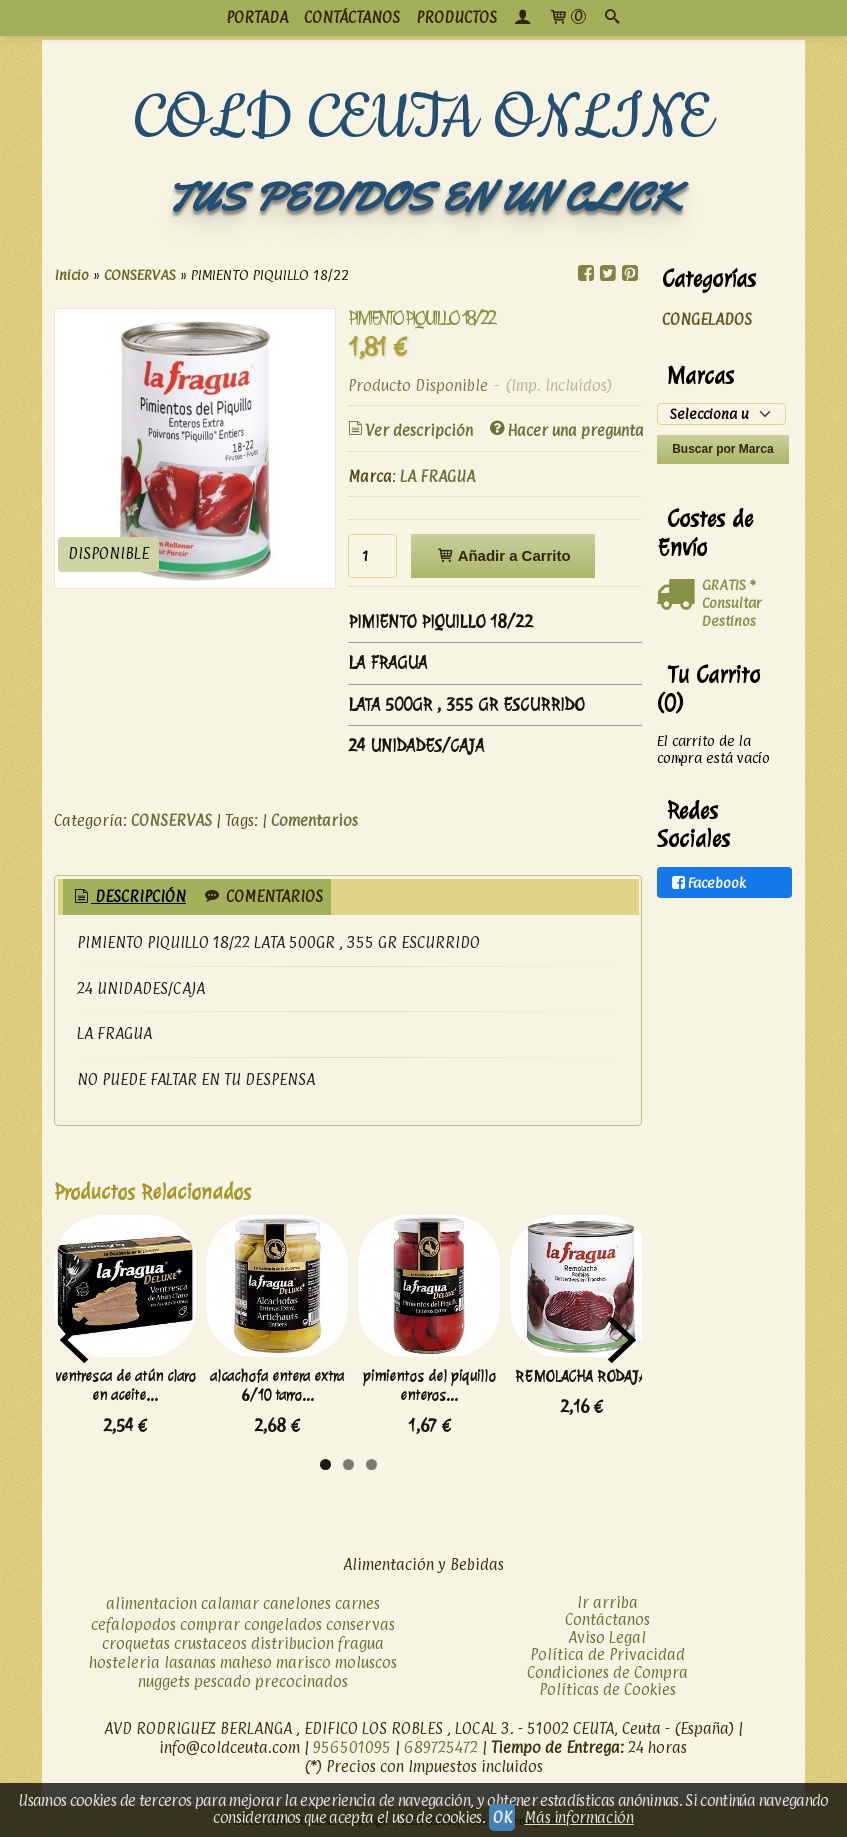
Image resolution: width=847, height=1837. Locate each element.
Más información (578, 1817)
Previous (74, 1340)
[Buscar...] (612, 18)
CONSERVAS (171, 820)
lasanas (190, 1662)
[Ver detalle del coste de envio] (679, 595)
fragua (361, 1643)
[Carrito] (567, 18)
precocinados (301, 1681)
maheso (246, 1662)
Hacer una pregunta (565, 430)
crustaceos (210, 1643)
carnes (357, 1603)
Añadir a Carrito (502, 555)
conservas (360, 1624)
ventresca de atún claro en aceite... (125, 1386)
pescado (222, 1681)
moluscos (366, 1662)
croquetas (136, 1643)
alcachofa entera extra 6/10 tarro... (277, 1386)
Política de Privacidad (607, 1654)
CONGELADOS (707, 319)
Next (622, 1340)
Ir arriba (607, 1602)
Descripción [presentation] (128, 896)
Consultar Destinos (732, 611)
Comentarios (314, 820)
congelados (283, 1624)
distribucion (292, 1643)
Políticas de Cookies (607, 1689)
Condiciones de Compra (607, 1672)
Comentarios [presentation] (262, 896)
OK (502, 1817)
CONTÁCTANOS (352, 17)
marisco (303, 1662)
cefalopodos (133, 1624)
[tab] (128, 897)
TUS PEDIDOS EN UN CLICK (423, 197)
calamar (230, 1603)
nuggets (164, 1681)
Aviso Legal (607, 1637)
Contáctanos (607, 1619)
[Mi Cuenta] (523, 18)
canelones (297, 1603)
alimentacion (151, 1603)
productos (456, 17)
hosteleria (124, 1662)
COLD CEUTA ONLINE (423, 119)
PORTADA (257, 17)
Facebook (707, 882)
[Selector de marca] (721, 414)
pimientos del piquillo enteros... (429, 1386)
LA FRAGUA (437, 476)
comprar (210, 1624)
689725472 (441, 1747)
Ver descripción (409, 430)
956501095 (352, 1747)
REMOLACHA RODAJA (581, 1376)
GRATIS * (728, 584)
